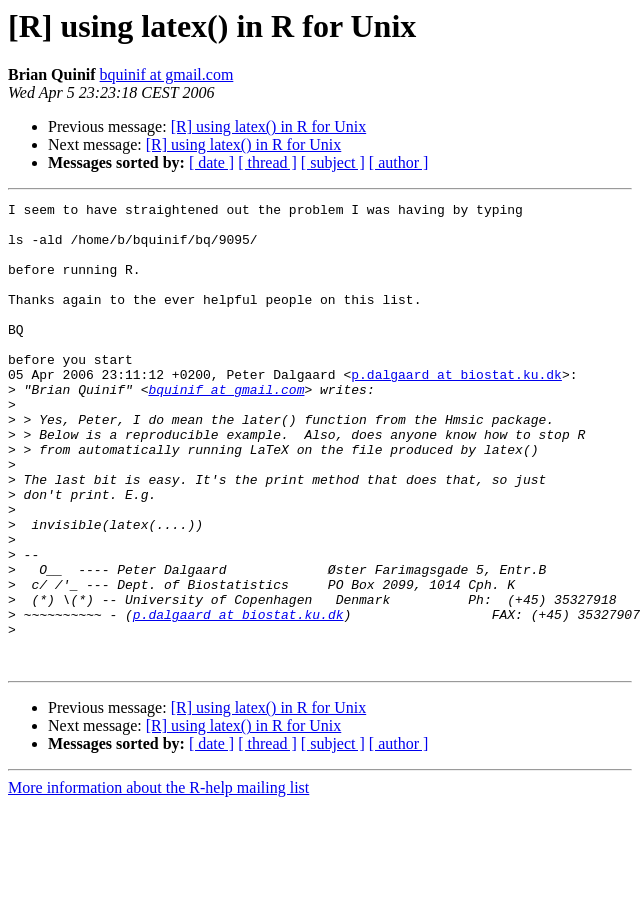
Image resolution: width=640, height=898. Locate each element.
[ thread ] (267, 162)
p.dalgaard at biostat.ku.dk (456, 410)
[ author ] (399, 162)
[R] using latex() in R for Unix (269, 126)
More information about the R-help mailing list (158, 880)
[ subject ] (333, 162)
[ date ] (211, 162)
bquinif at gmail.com (167, 74)
